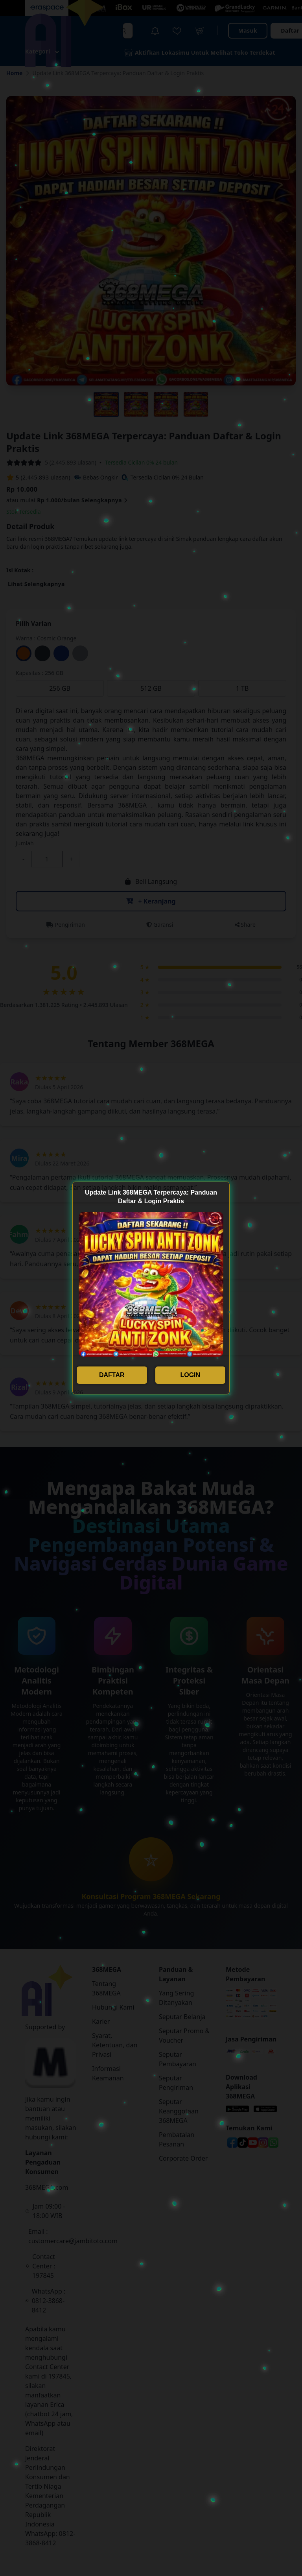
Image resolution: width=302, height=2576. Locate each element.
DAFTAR (112, 1375)
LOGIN (190, 1375)
